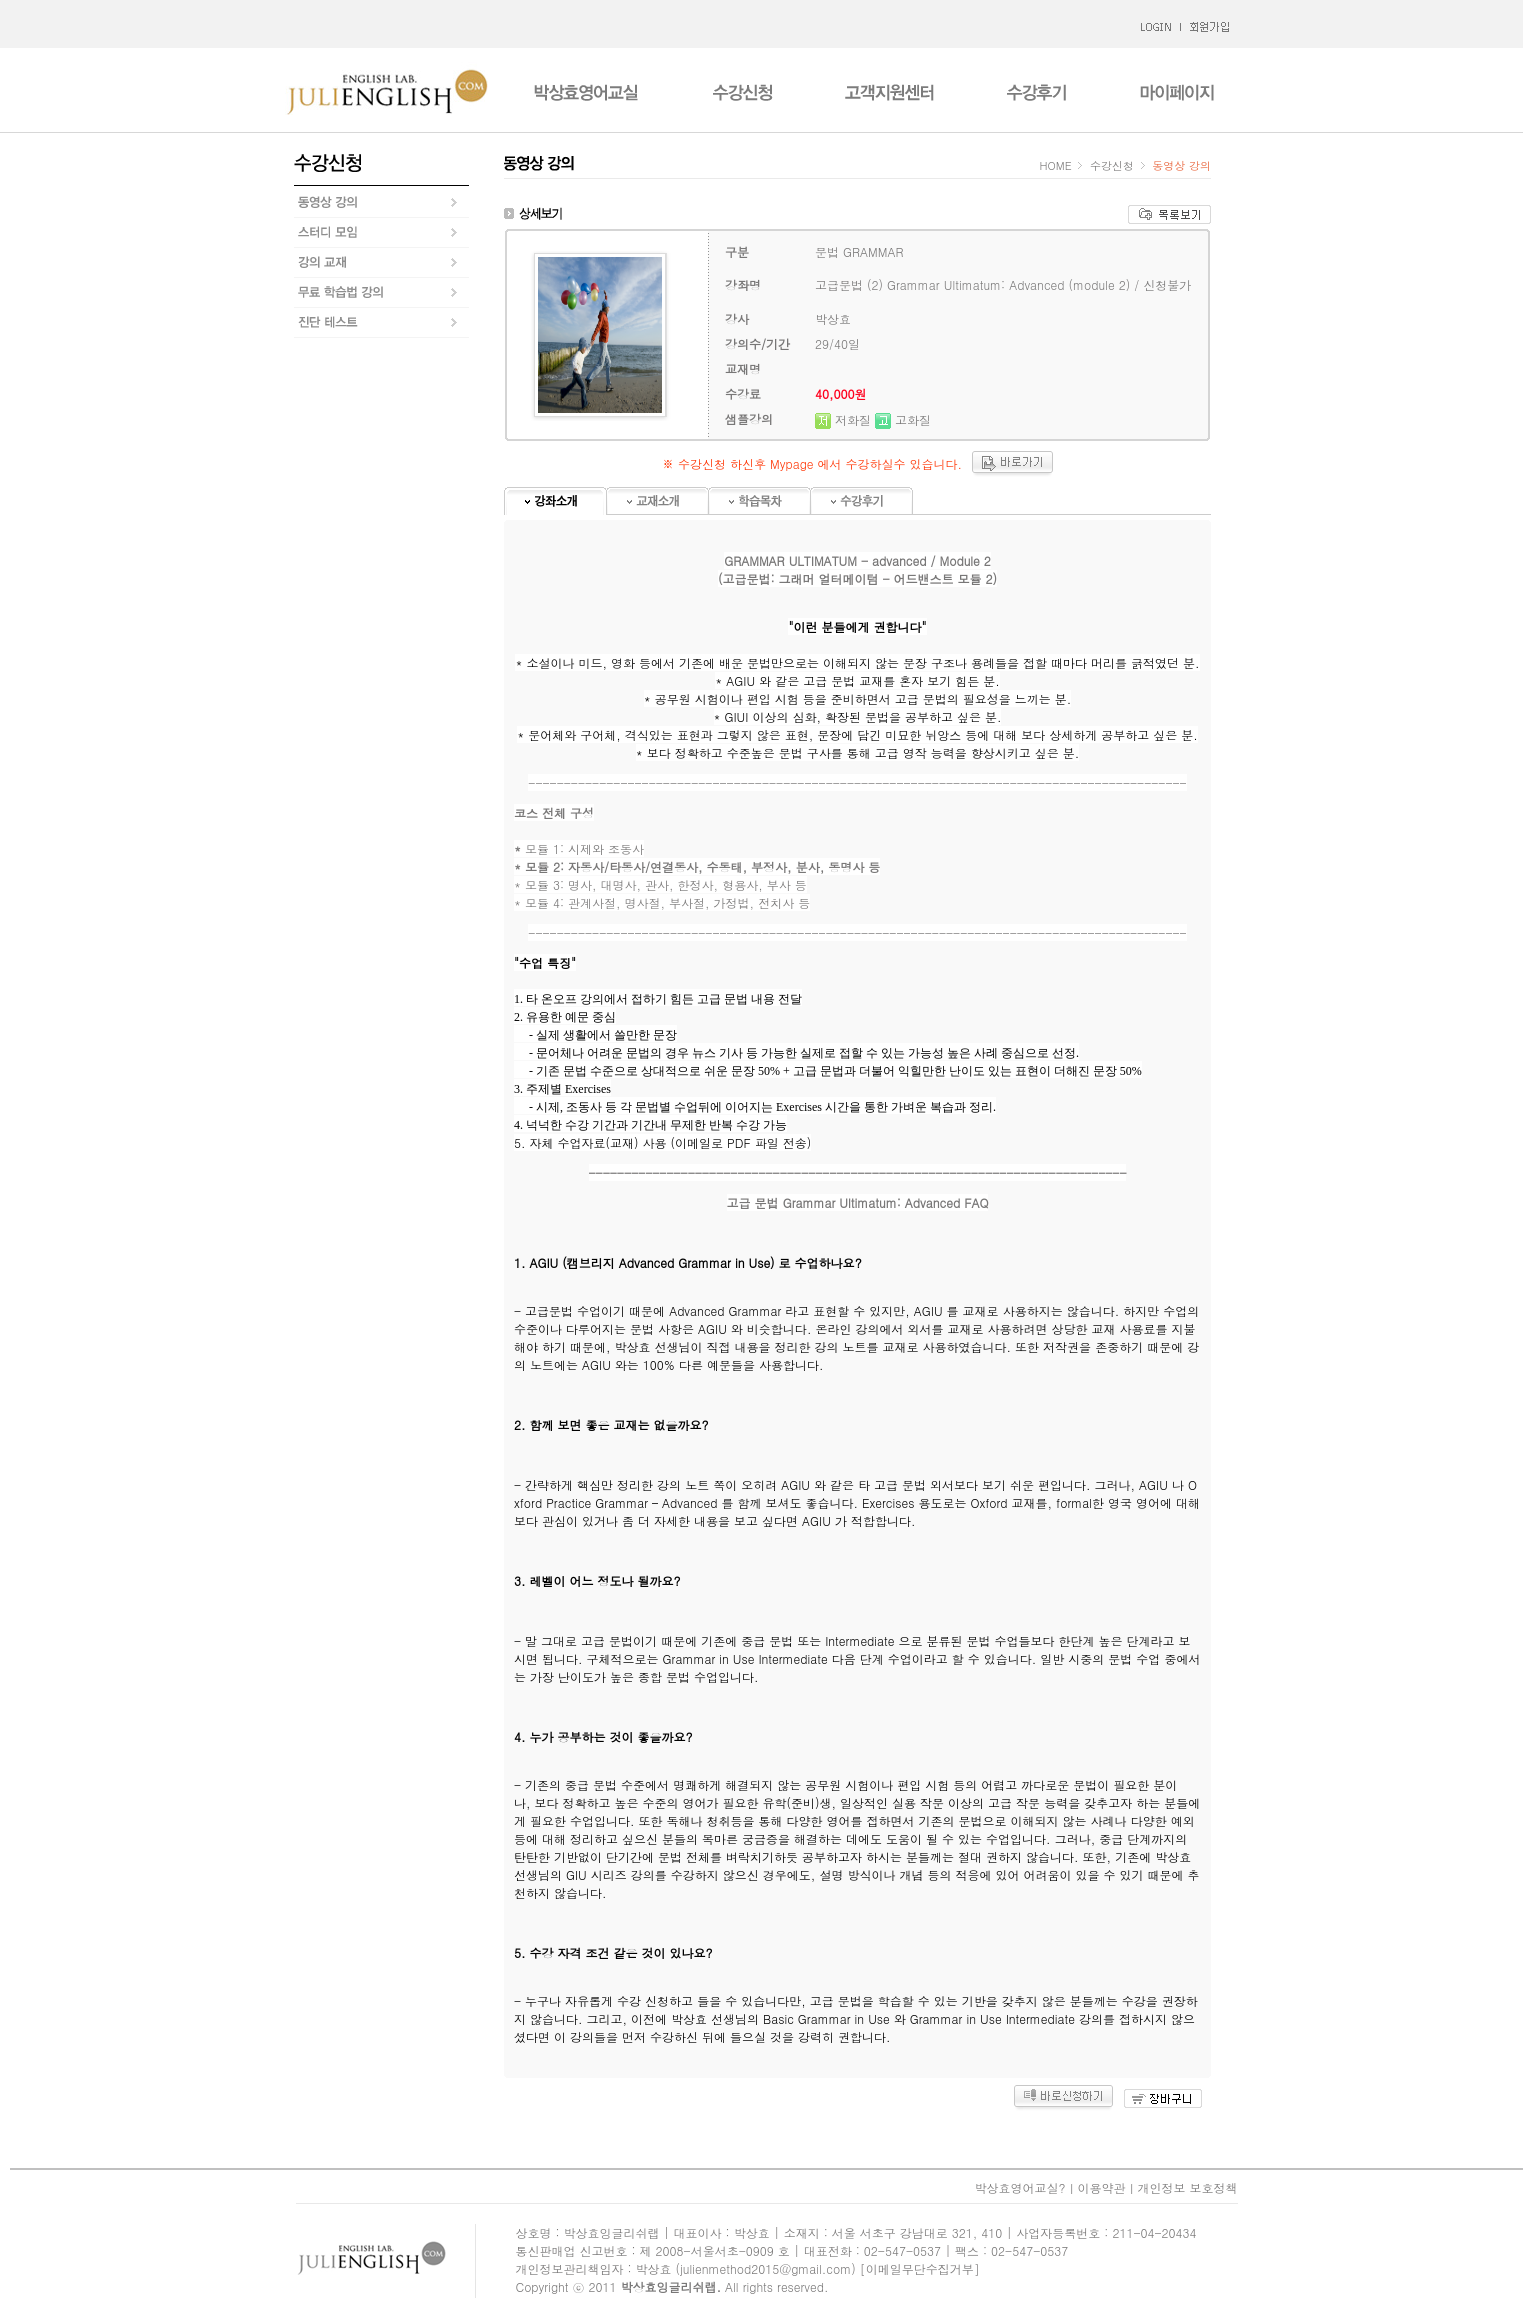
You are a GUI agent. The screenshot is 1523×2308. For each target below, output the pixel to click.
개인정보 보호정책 (1187, 2187)
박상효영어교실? (1019, 2187)
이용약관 (1101, 2187)
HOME (1058, 165)
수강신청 (1111, 165)
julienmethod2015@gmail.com (765, 2268)
